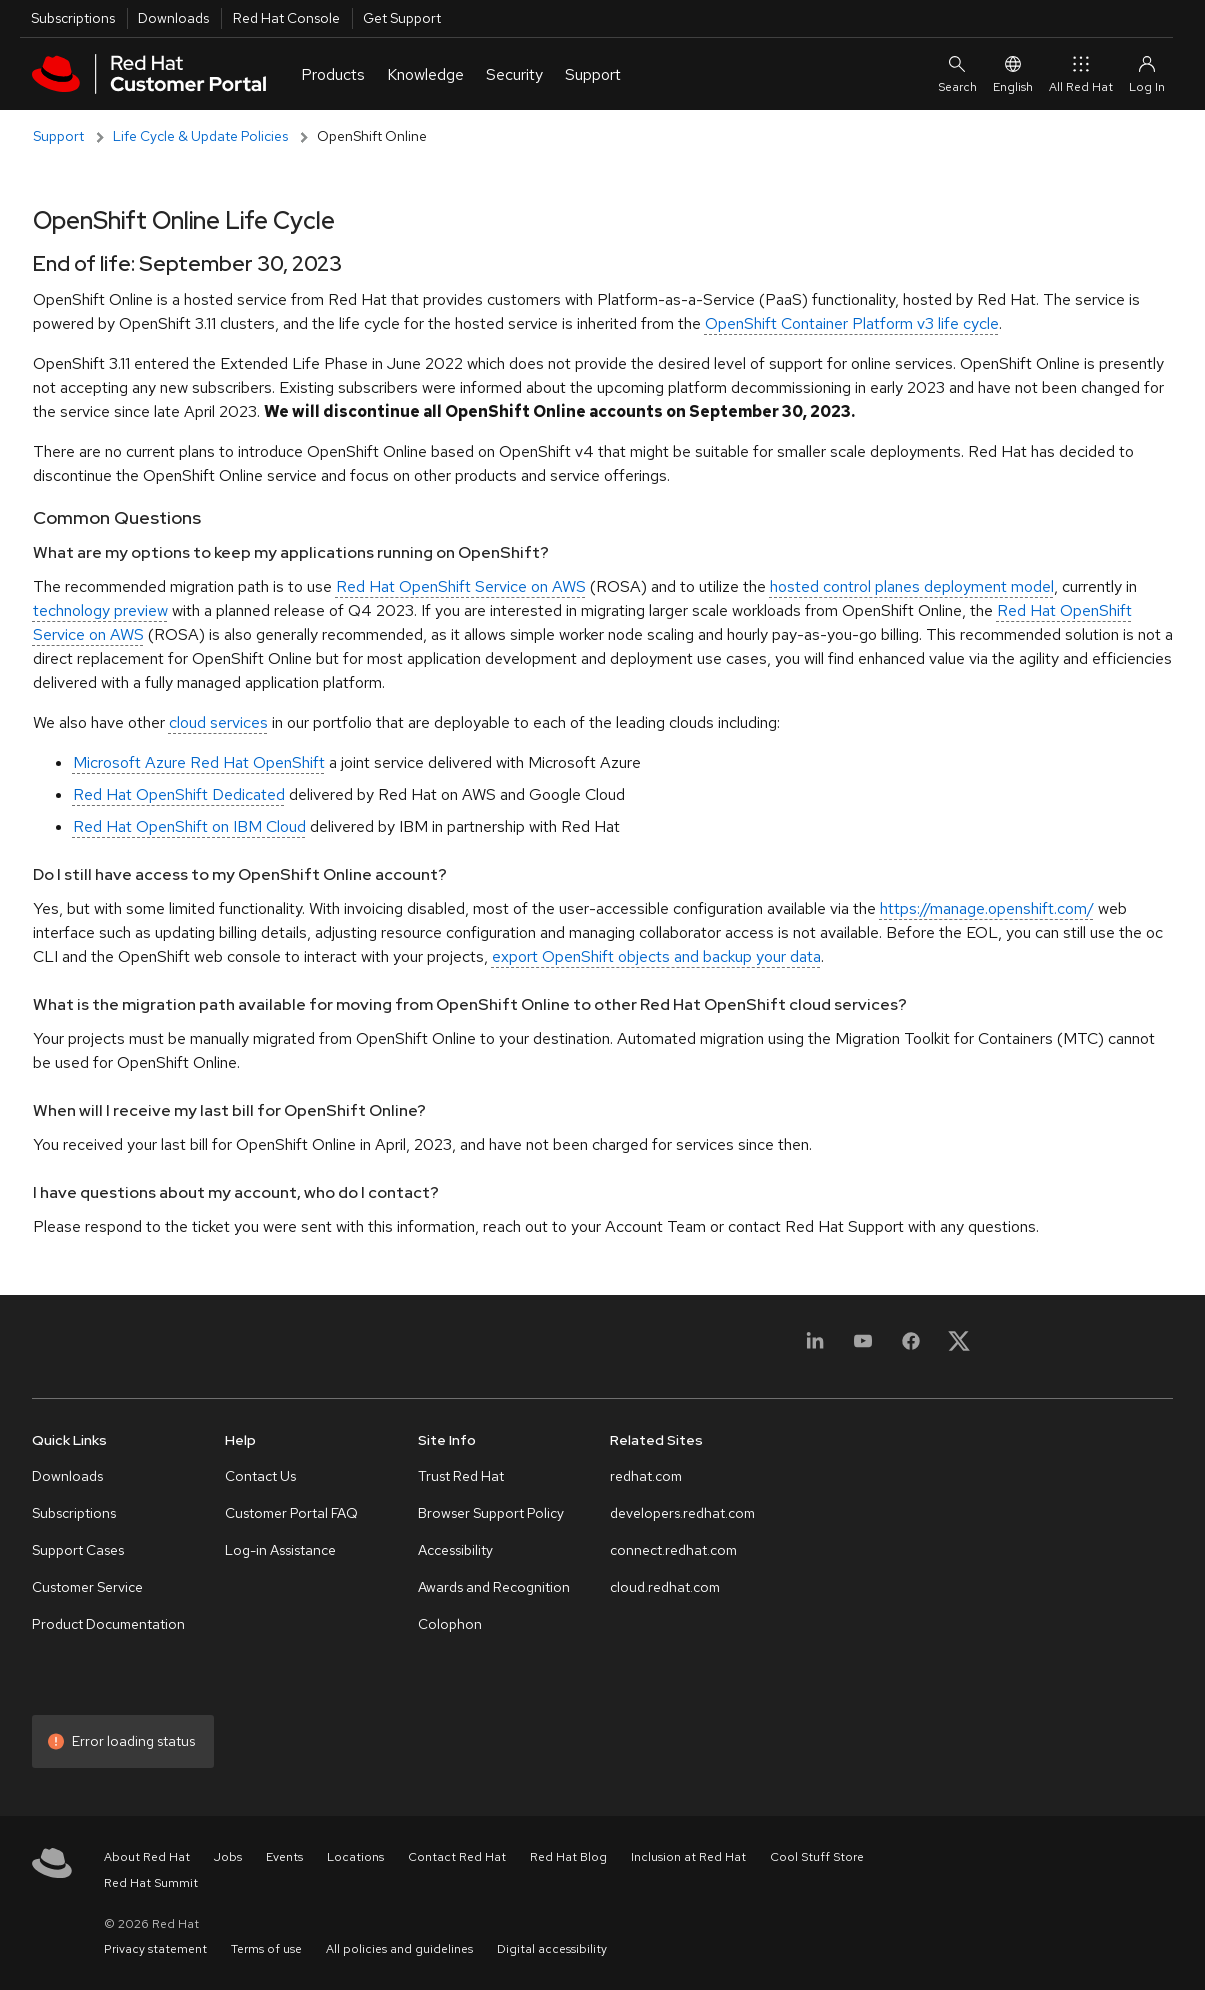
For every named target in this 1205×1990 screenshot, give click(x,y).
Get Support (402, 18)
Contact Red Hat (457, 1857)
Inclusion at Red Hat (688, 1857)
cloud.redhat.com (665, 1587)
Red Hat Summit (151, 1883)
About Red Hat (147, 1857)
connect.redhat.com (673, 1550)
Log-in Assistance (280, 1550)
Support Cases (78, 1550)
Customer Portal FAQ (291, 1513)
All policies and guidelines (399, 1949)
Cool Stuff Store (817, 1857)
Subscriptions (73, 18)
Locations (355, 1857)
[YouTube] (863, 1352)
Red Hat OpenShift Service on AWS (461, 586)
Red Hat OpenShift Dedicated (179, 794)
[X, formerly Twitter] (959, 1340)
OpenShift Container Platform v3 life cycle (852, 323)
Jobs (228, 1857)
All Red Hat (1081, 74)
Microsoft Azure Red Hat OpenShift (199, 762)
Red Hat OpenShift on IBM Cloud (189, 826)
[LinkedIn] (815, 1352)
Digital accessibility (552, 1949)
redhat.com (646, 1476)
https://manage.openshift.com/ (987, 908)
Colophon (450, 1624)
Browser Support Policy (491, 1513)
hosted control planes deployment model (912, 586)
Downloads (173, 18)
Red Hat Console (286, 18)
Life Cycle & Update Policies (200, 136)
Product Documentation (108, 1624)
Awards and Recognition (494, 1587)
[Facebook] (911, 1352)
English (1013, 74)
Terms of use (266, 1949)
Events (284, 1857)
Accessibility (455, 1550)
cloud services (218, 722)
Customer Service (87, 1587)
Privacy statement (155, 1949)
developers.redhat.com (682, 1513)
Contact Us (260, 1476)
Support (58, 136)
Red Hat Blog (568, 1857)
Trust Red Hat (461, 1476)
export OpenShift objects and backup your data (656, 956)
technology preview (100, 610)
